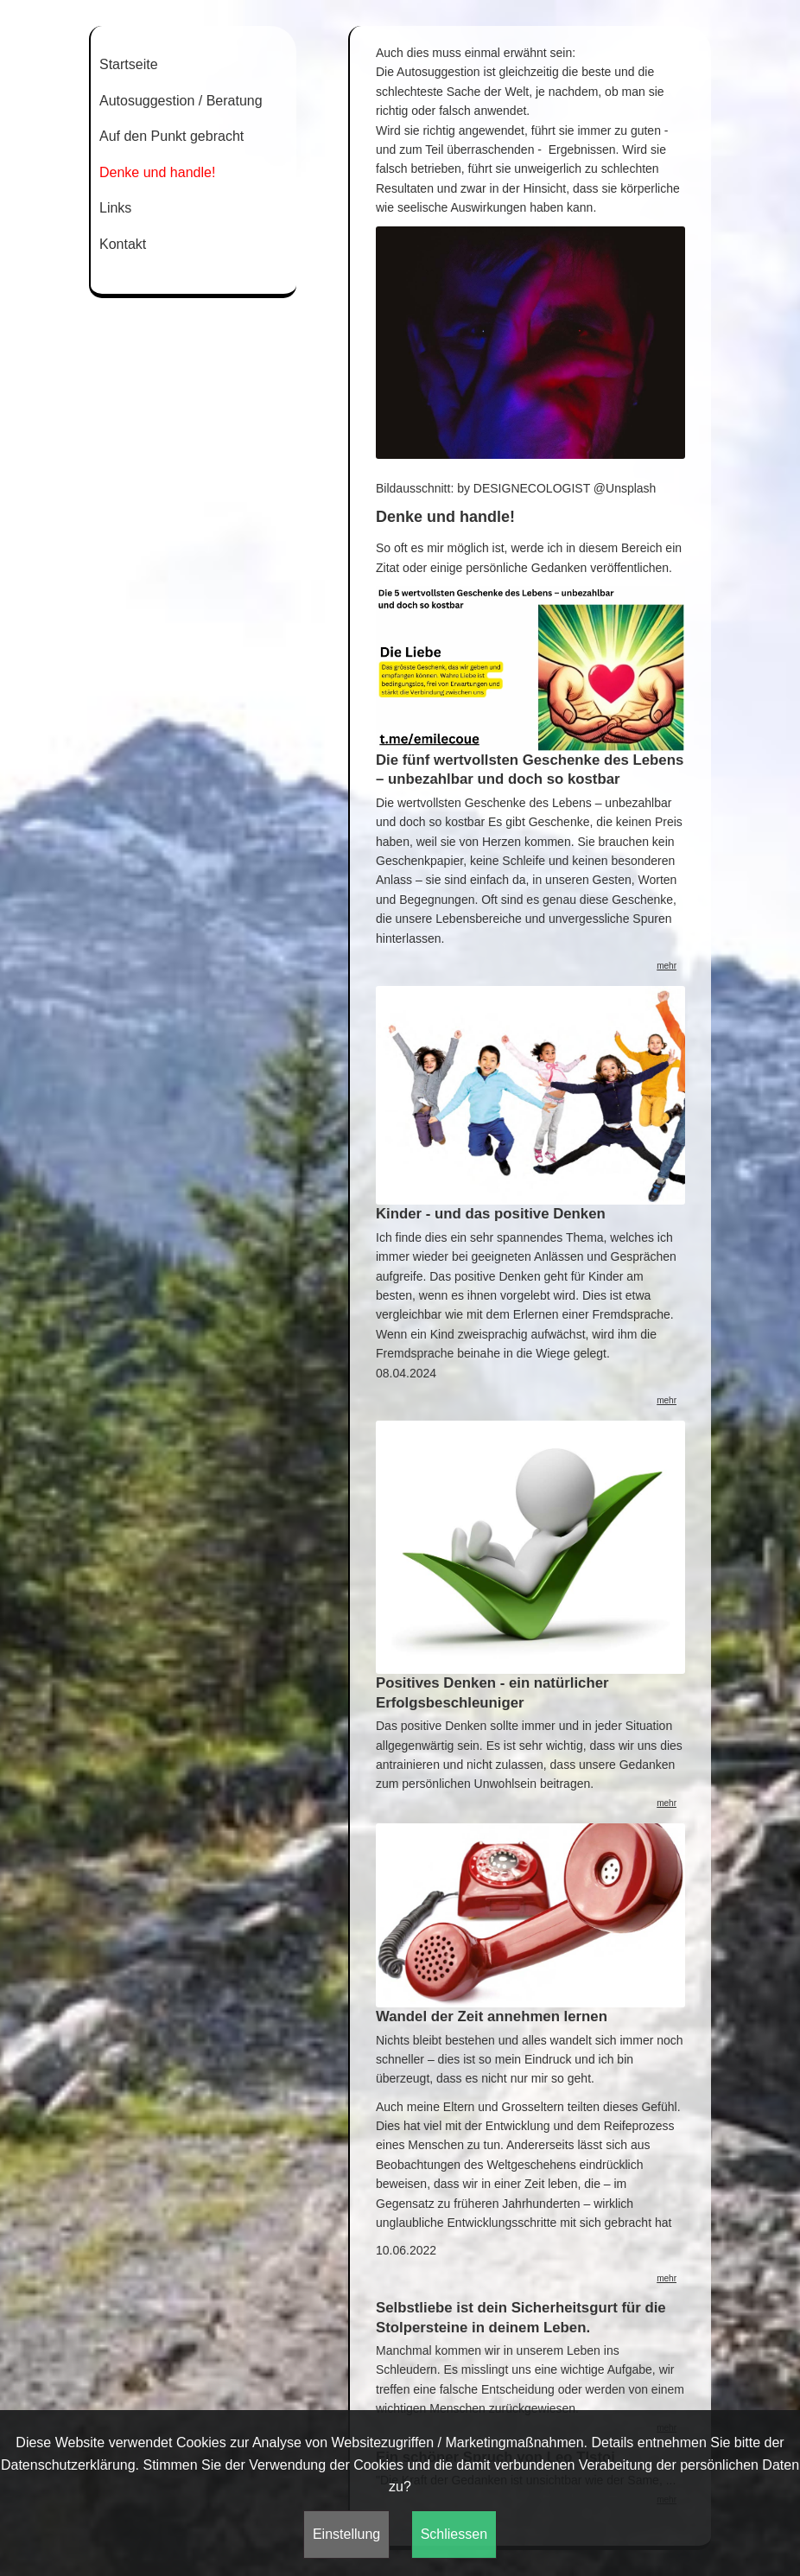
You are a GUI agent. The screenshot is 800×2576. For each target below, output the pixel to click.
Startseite (128, 64)
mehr (666, 965)
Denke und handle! (157, 172)
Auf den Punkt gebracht (171, 136)
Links (115, 207)
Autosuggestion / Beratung (181, 100)
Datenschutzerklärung (68, 2465)
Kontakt (122, 244)
